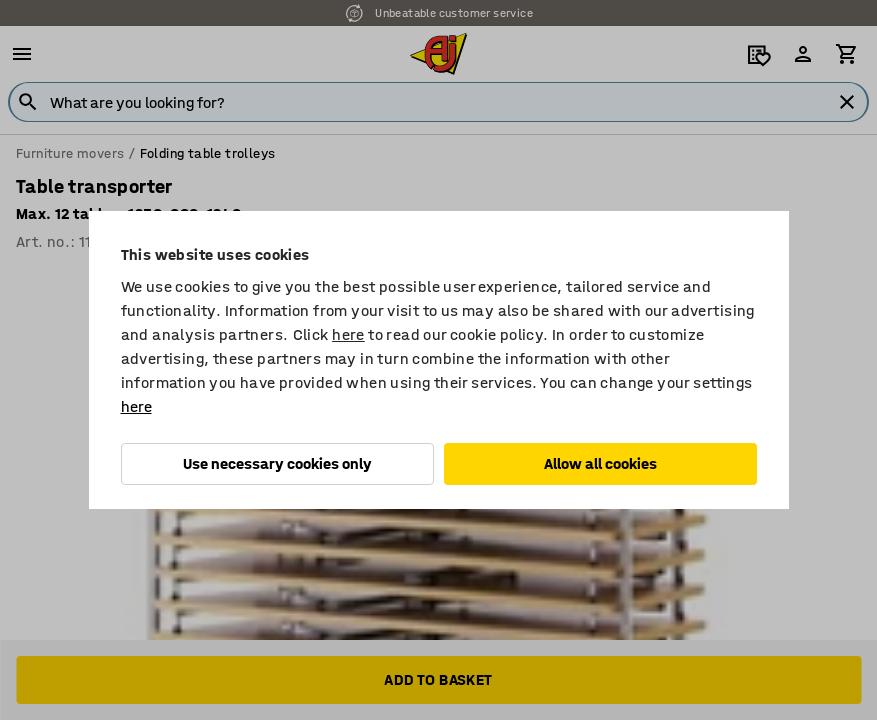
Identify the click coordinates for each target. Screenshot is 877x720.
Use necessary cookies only (277, 463)
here (348, 334)
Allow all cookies (600, 463)
